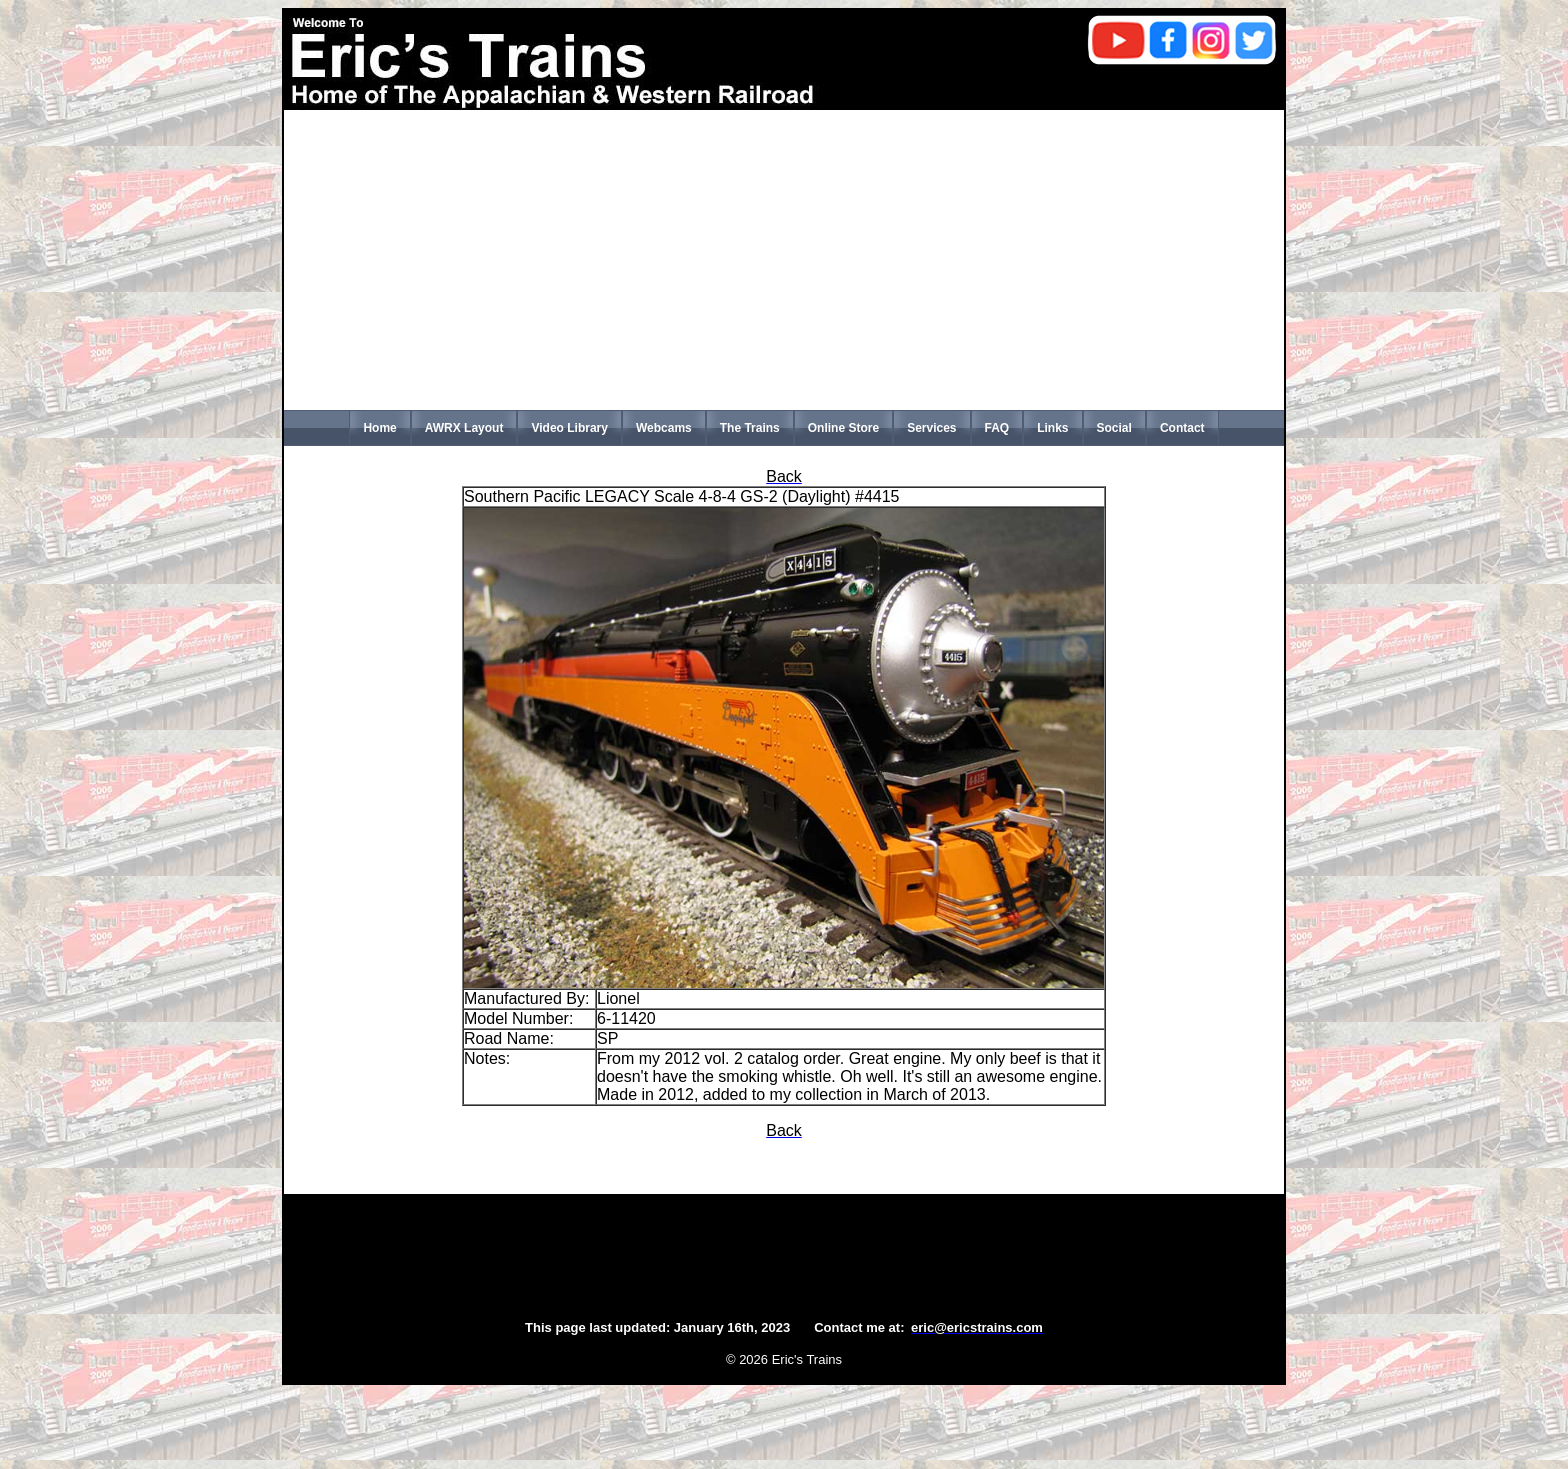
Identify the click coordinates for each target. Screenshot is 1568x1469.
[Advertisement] (784, 260)
